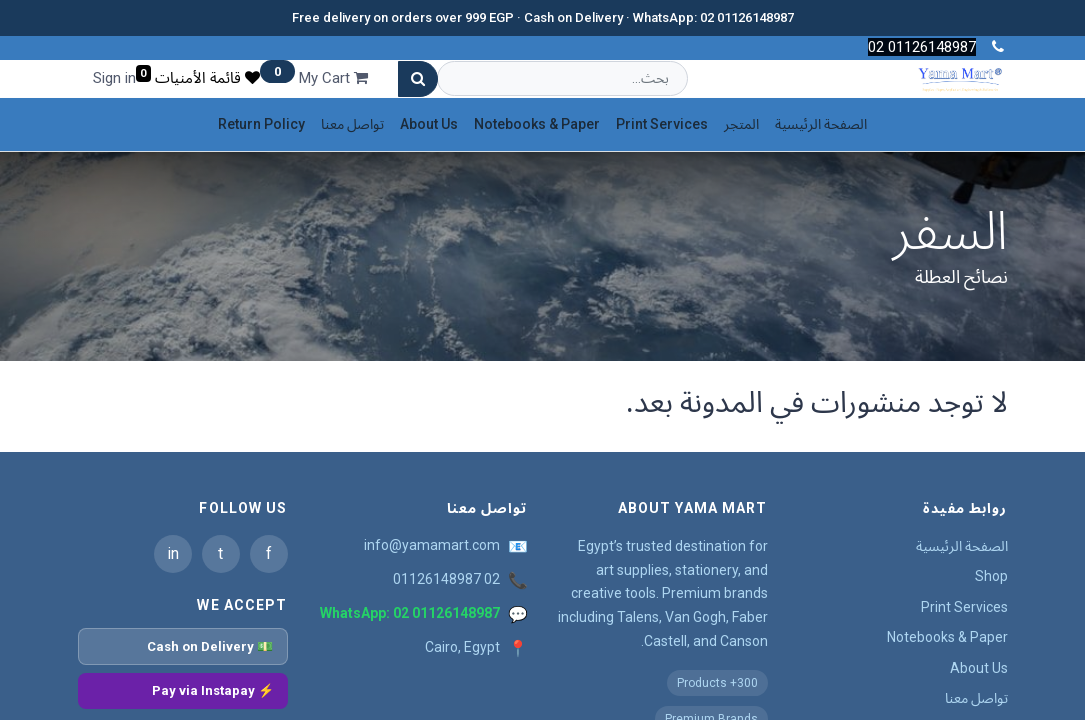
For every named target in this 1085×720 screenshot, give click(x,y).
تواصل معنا (976, 698)
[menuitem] (821, 124)
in (173, 553)
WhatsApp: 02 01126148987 (410, 613)
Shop (991, 576)
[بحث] (418, 79)
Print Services (964, 607)
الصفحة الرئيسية (962, 546)
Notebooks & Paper (947, 637)
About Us (979, 668)
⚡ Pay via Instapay (213, 690)
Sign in (114, 78)
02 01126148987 (446, 579)
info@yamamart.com (432, 545)
